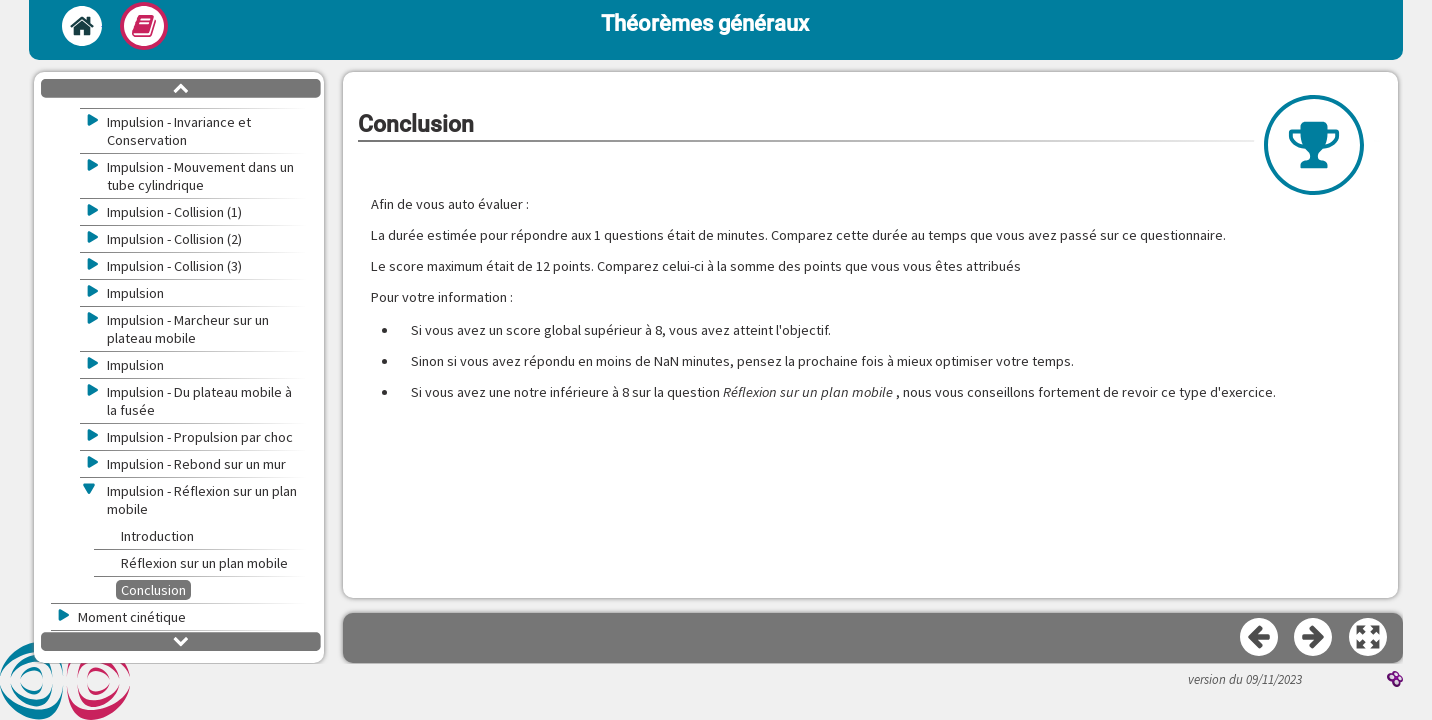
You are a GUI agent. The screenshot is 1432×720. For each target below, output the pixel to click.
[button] (1369, 638)
